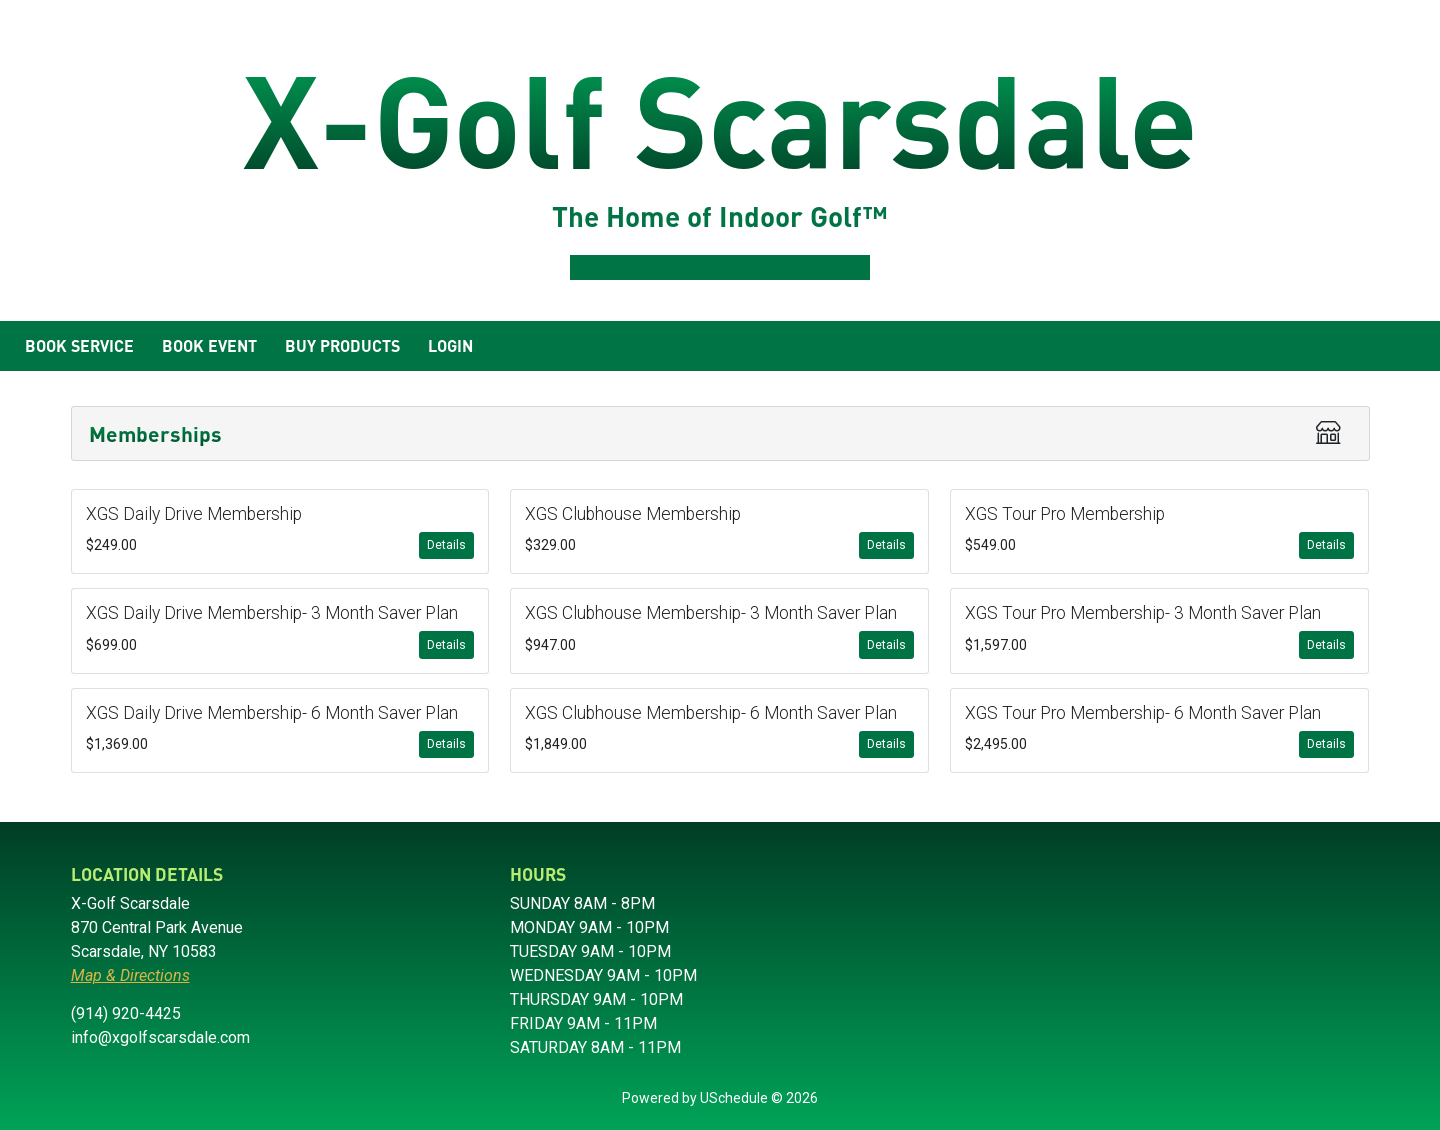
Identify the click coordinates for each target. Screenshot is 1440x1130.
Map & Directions (130, 975)
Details (446, 545)
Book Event (209, 345)
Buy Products (342, 345)
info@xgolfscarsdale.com (160, 1037)
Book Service (79, 345)
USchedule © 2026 (759, 1098)
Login (450, 345)
